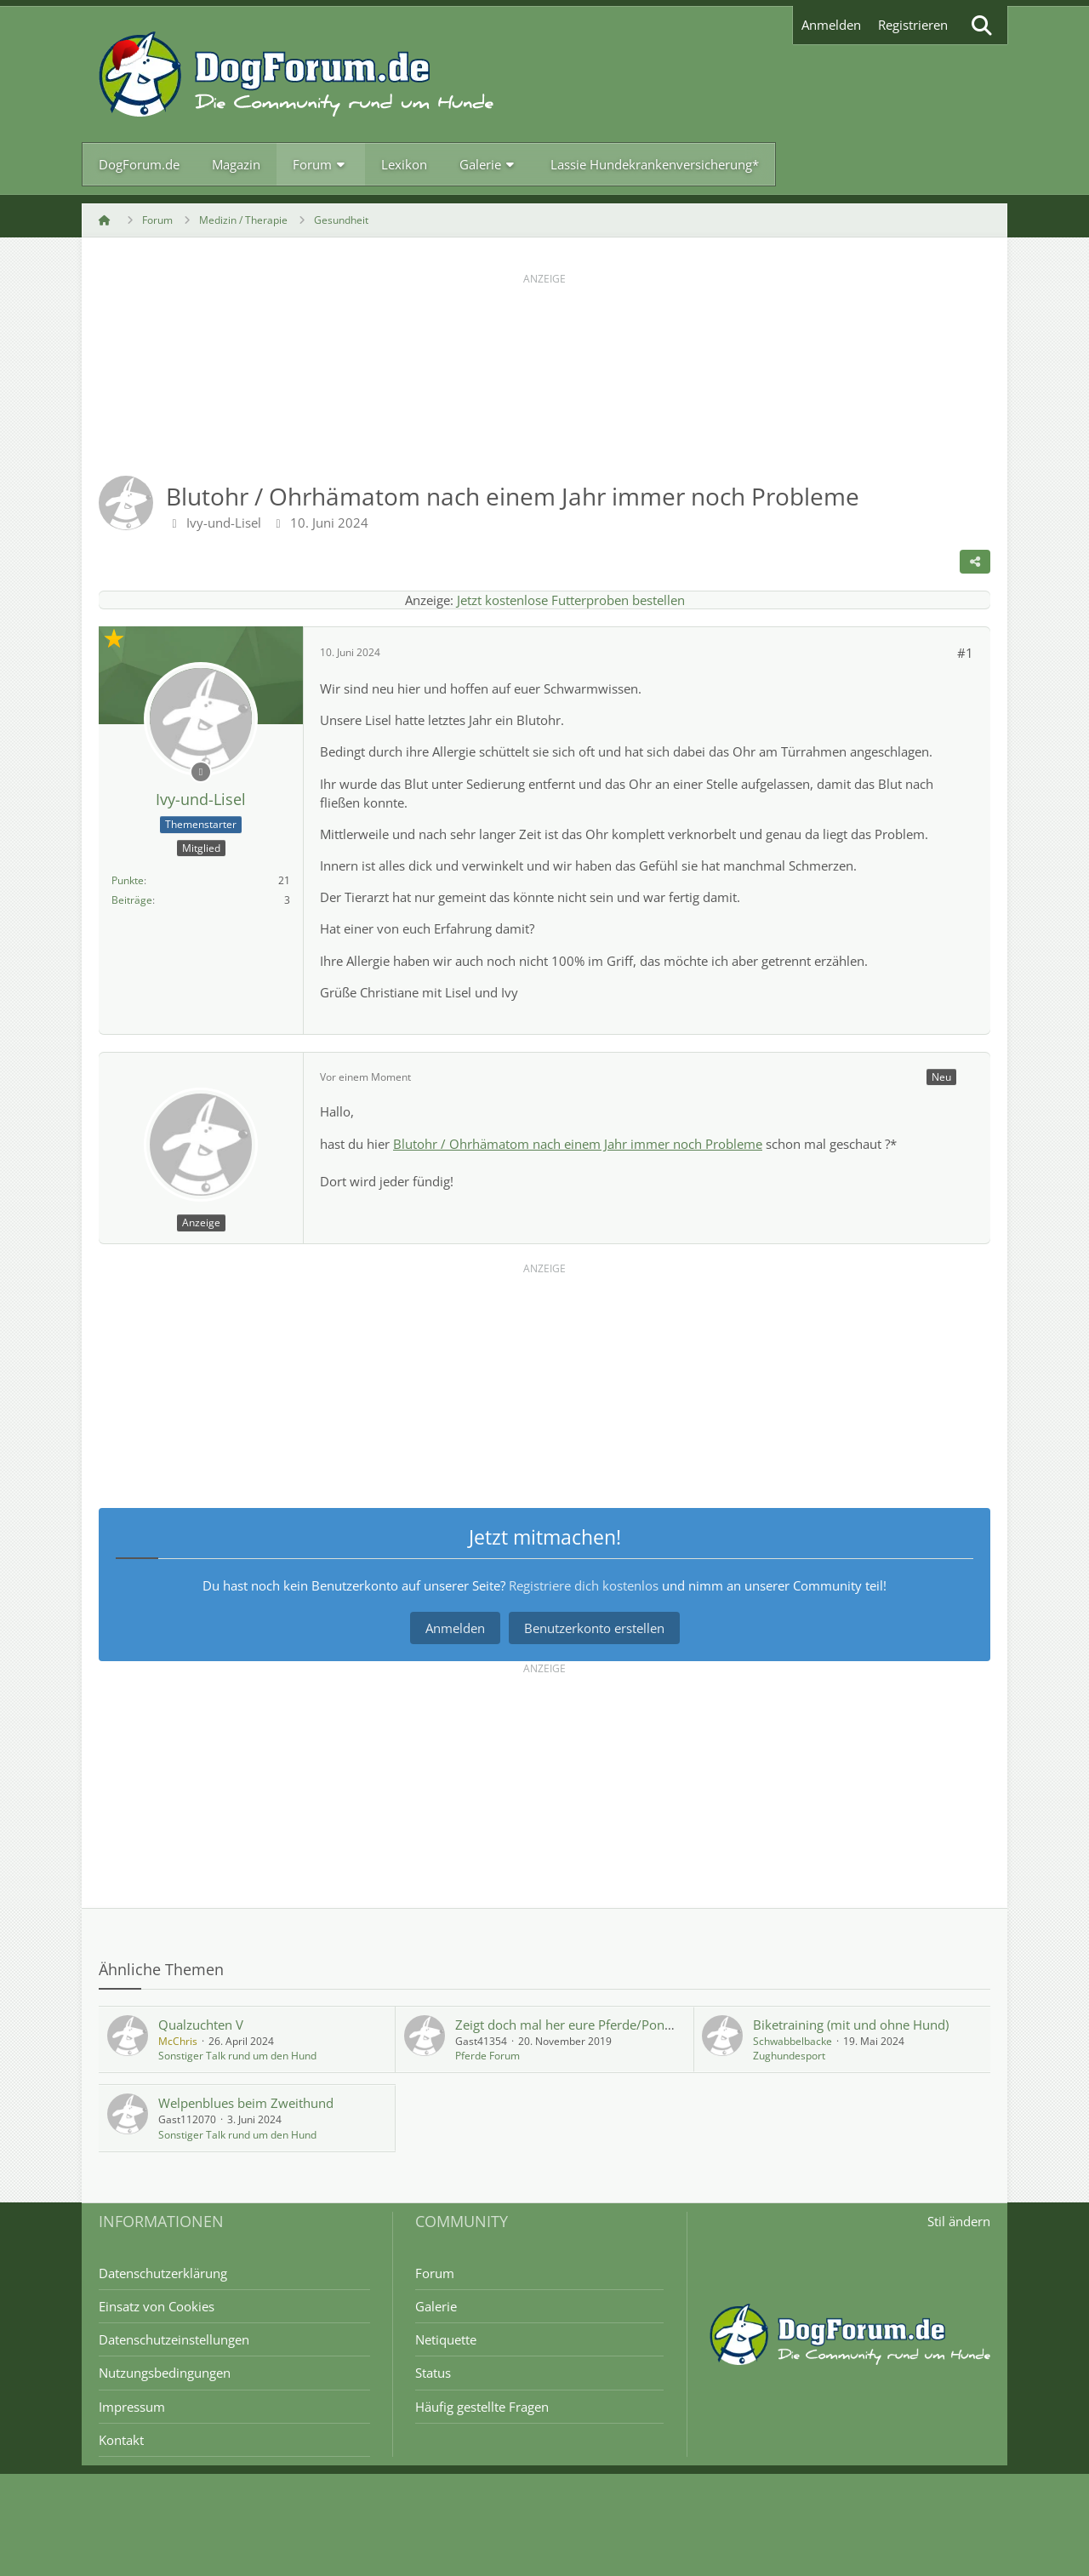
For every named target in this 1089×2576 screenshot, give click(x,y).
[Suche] (981, 25)
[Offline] (200, 771)
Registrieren (913, 24)
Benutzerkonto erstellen (594, 1627)
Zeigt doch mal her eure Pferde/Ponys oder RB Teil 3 (608, 2024)
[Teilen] (975, 562)
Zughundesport (789, 2055)
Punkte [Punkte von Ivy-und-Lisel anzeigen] (127, 880)
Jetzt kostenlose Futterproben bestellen (571, 599)
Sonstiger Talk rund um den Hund (237, 2055)
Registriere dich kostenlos (584, 1585)
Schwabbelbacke (792, 2041)
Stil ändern (958, 2221)
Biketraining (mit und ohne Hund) (851, 2024)
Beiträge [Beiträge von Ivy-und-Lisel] (131, 900)
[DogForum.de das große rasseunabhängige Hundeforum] (296, 74)
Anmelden (831, 24)
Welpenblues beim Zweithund (246, 2102)
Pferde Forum (487, 2055)
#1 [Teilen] (965, 652)
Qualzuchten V (200, 2024)
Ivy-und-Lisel (223, 522)
